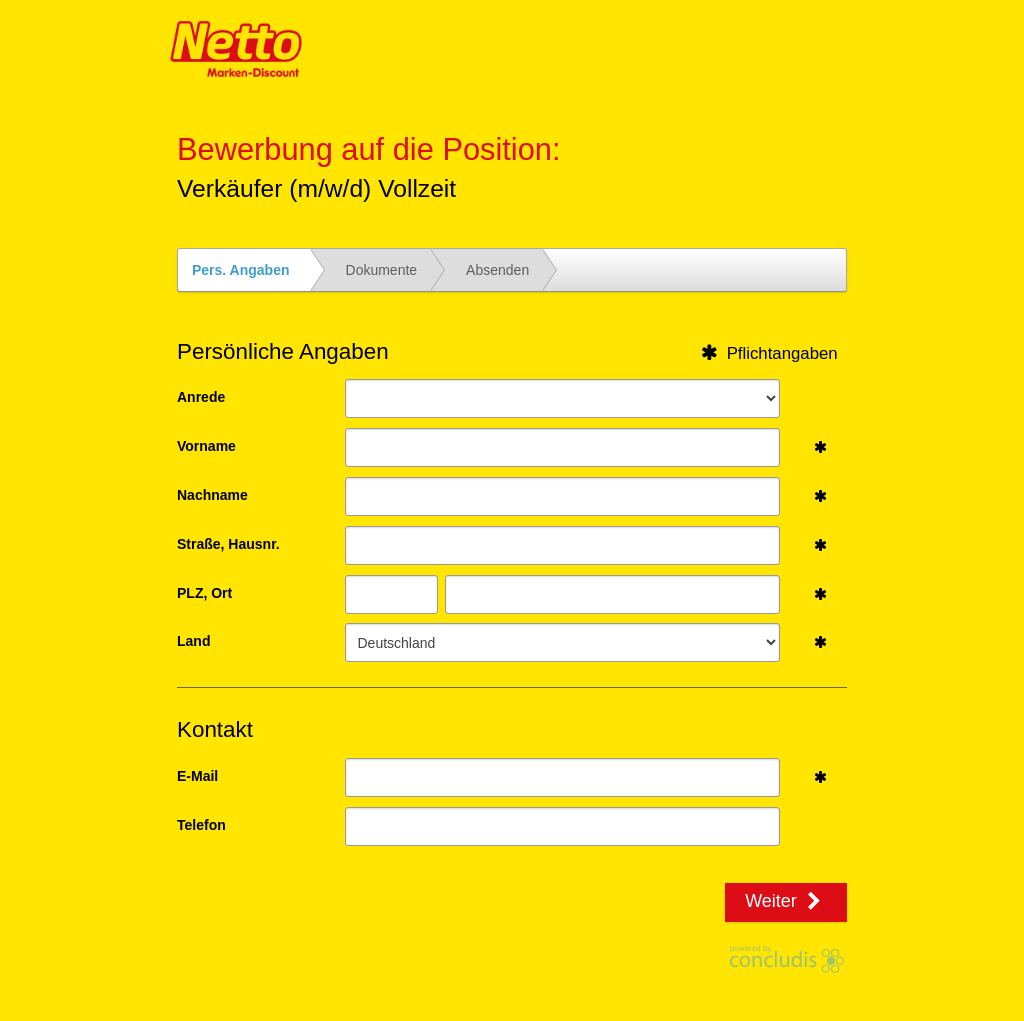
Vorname (206, 446)
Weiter (786, 901)
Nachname (212, 495)
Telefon (201, 825)
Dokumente (382, 270)
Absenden (497, 270)
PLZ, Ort (204, 593)
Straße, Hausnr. (228, 544)
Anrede (201, 397)
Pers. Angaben (241, 270)
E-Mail (197, 776)
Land (193, 641)
